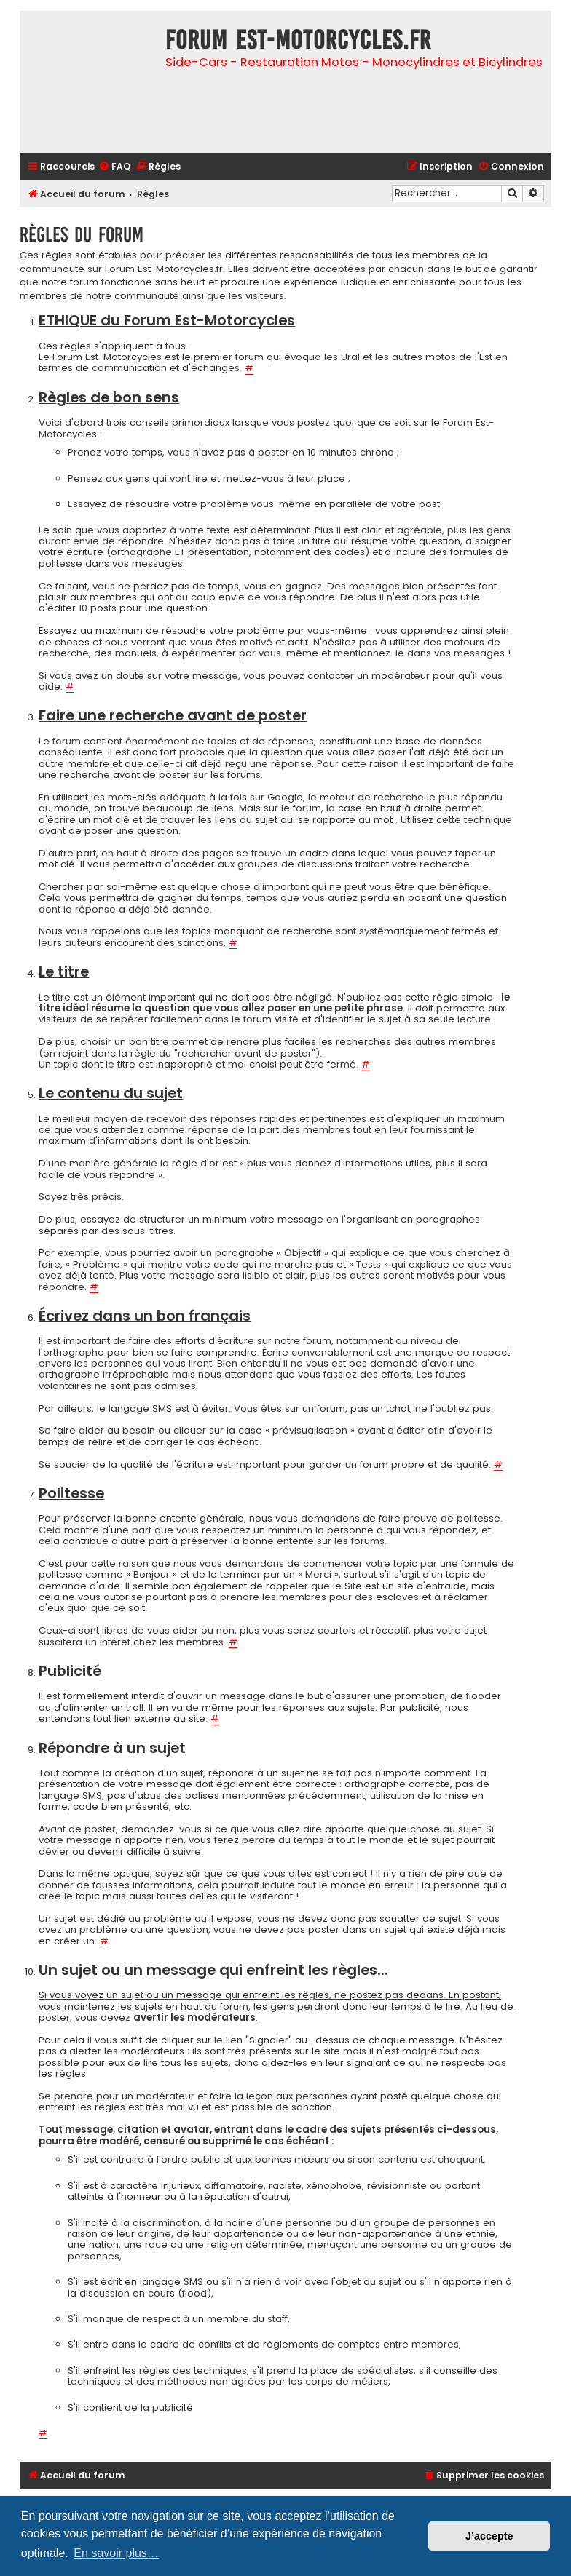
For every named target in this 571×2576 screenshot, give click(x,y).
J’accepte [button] (489, 2536)
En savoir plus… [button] (116, 2553)
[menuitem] (114, 167)
